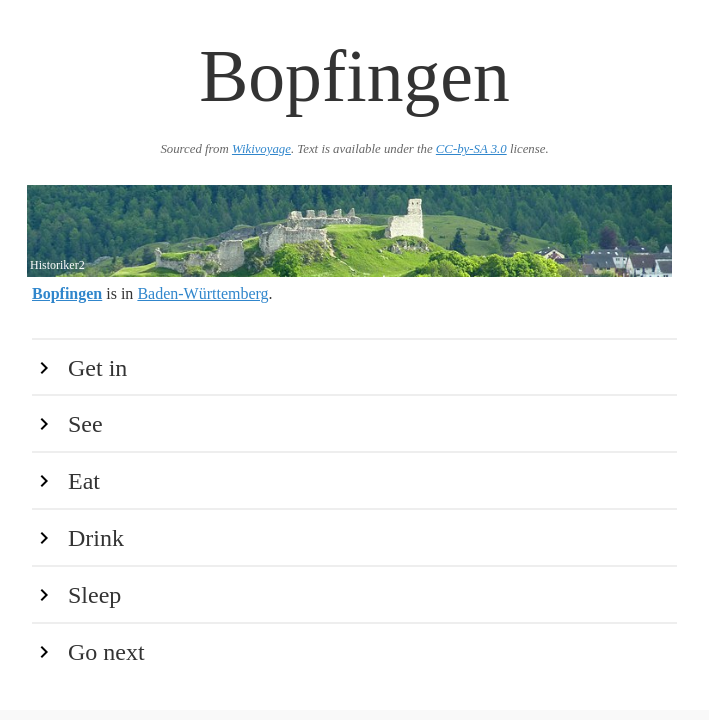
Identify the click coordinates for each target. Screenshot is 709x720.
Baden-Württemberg (202, 293)
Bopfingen (67, 293)
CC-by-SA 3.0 (471, 149)
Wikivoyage (261, 149)
